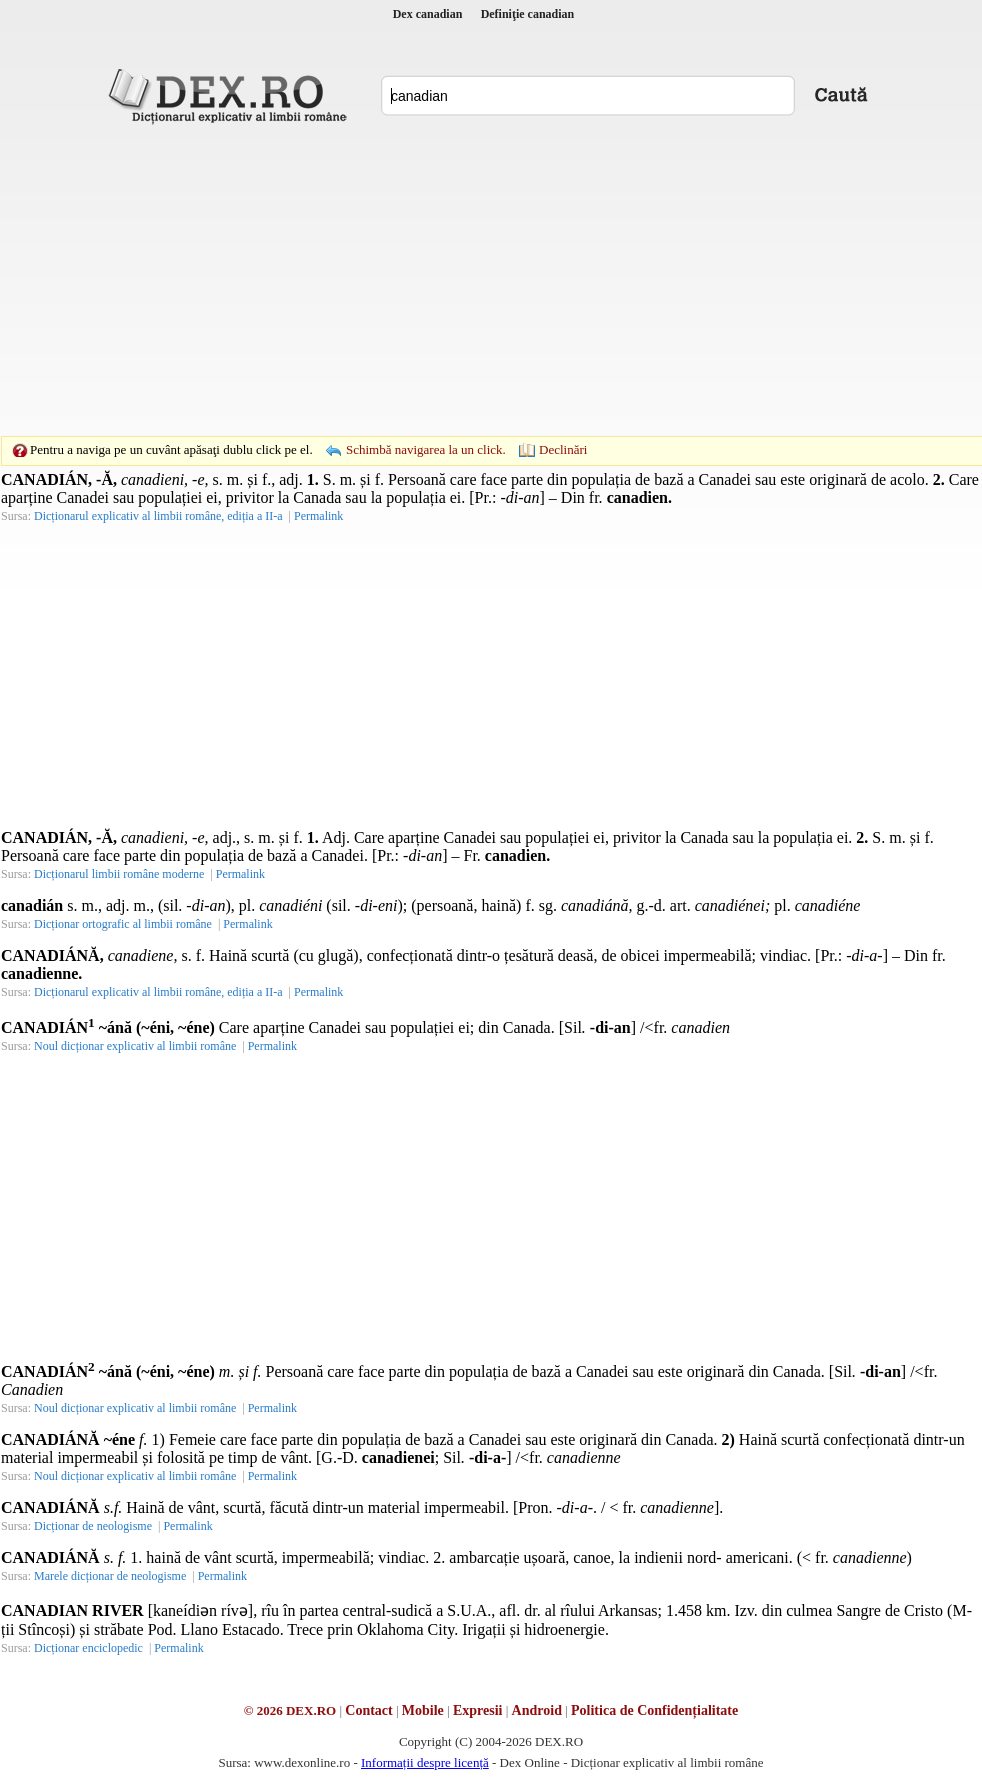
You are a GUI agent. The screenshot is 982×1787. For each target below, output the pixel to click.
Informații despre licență (425, 1762)
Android (537, 1710)
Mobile (423, 1710)
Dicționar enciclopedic (88, 1648)
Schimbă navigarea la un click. (426, 449)
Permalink (318, 516)
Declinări (563, 449)
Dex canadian (428, 14)
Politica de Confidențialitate (654, 1710)
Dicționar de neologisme (93, 1526)
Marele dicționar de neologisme (110, 1576)
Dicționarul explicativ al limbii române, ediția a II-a (158, 516)
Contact (368, 1710)
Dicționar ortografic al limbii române (123, 924)
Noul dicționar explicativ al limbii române (135, 1046)
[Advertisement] (460, 280)
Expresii (478, 1710)
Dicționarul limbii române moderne (119, 874)
